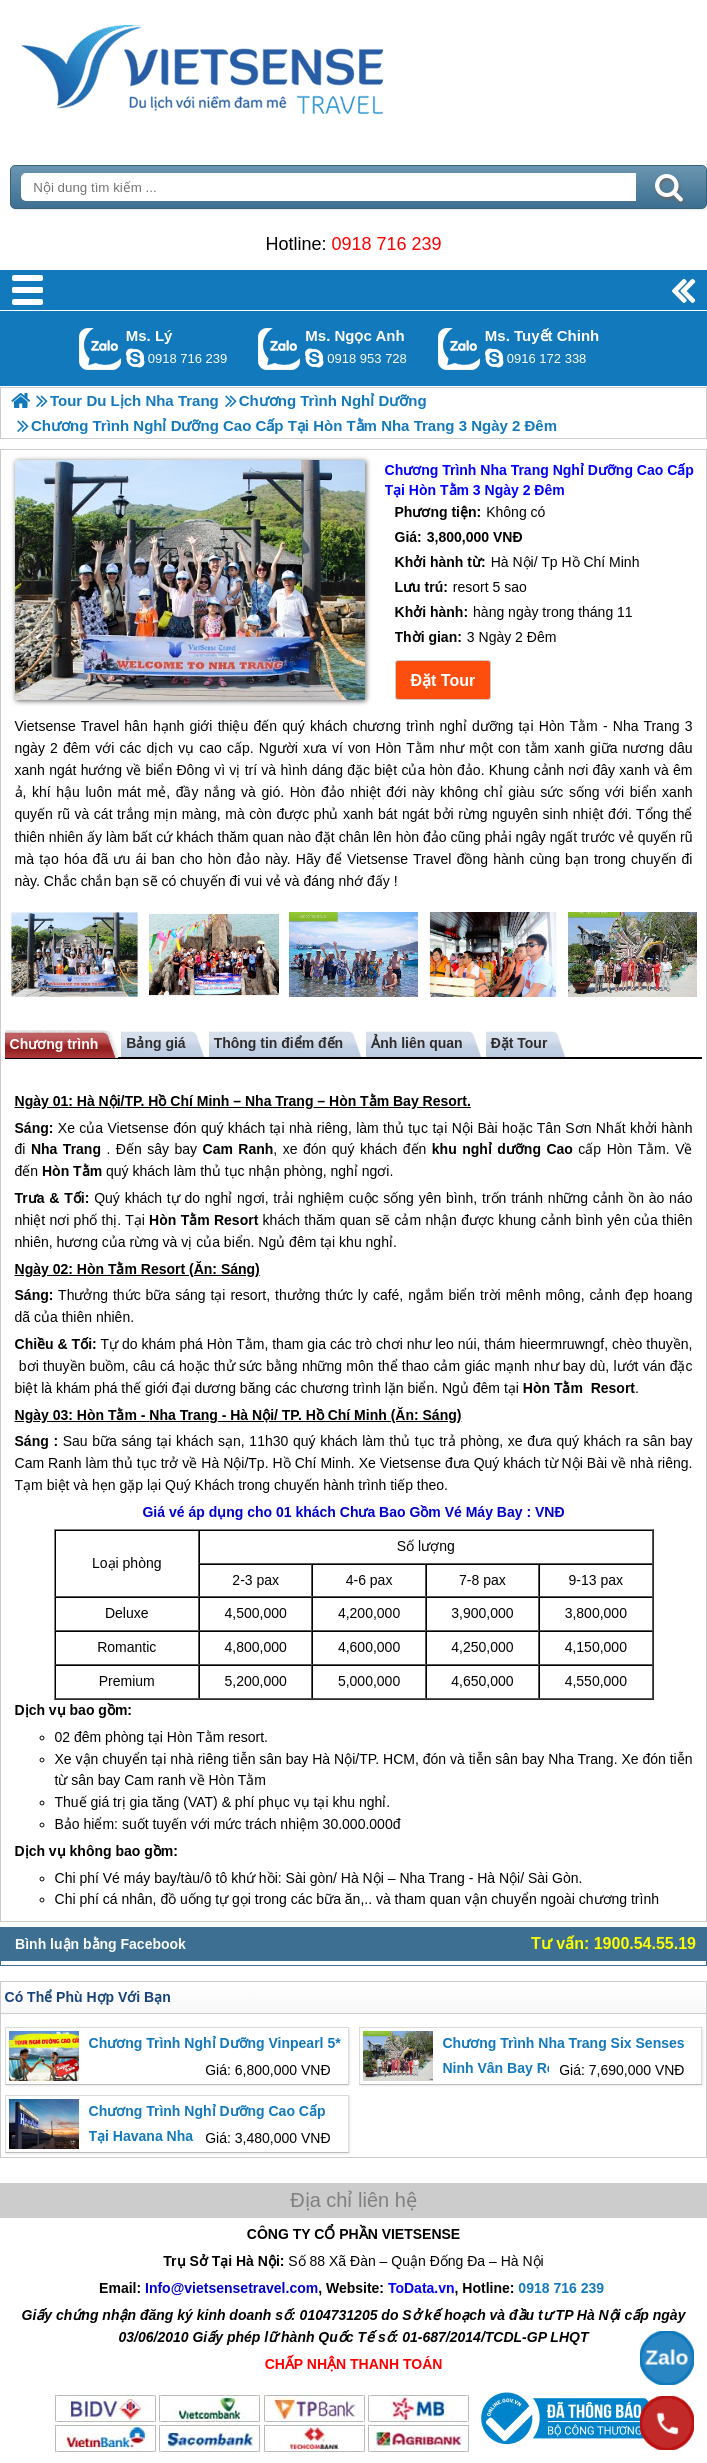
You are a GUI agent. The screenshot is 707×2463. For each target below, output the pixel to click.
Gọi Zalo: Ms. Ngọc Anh (279, 348)
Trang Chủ (252, 65)
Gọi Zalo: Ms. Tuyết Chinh (459, 348)
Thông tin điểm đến (279, 1043)
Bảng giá (155, 1043)
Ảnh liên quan (416, 1043)
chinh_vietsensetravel (494, 358)
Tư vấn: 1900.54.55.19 (613, 1943)
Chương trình (54, 1044)
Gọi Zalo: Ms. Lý (100, 348)
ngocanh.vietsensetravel (314, 358)
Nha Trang (279, 1101)
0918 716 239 (386, 244)
